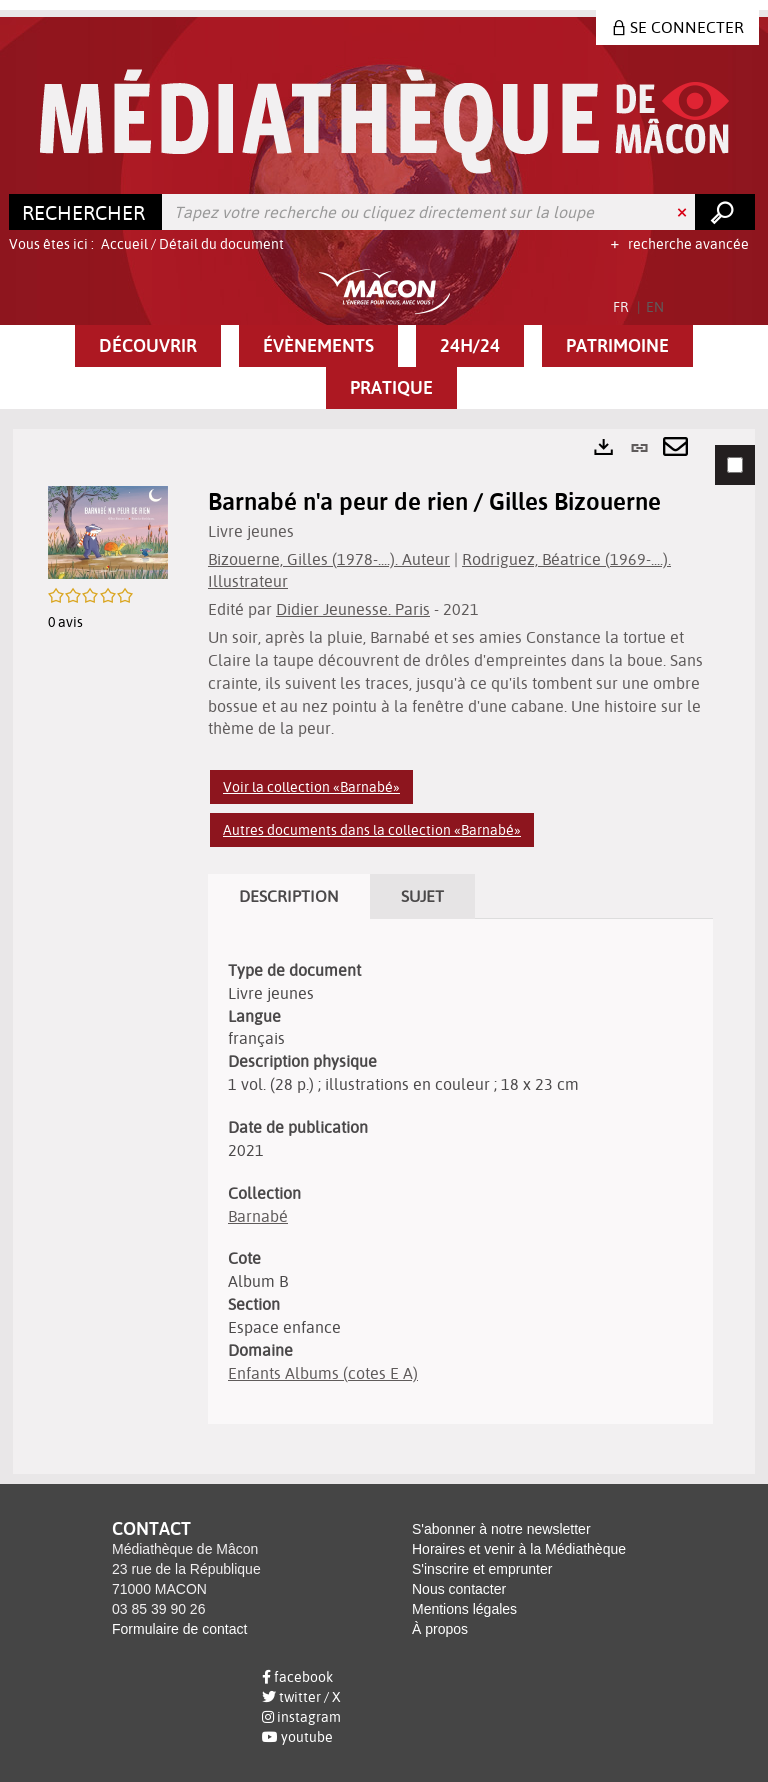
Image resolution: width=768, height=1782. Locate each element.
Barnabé (258, 1216)
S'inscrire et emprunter (482, 1569)
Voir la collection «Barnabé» (311, 787)
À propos (440, 1629)
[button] (148, 346)
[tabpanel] (384, 951)
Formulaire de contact (179, 1629)
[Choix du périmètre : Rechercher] (86, 212)
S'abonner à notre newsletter (501, 1529)
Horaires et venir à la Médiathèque (519, 1549)
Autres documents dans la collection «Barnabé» (372, 830)
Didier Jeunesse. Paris (353, 609)
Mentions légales (464, 1609)
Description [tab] (289, 896)
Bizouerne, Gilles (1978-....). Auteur (329, 559)
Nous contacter (459, 1589)
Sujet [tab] (422, 896)
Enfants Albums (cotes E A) (323, 1373)
